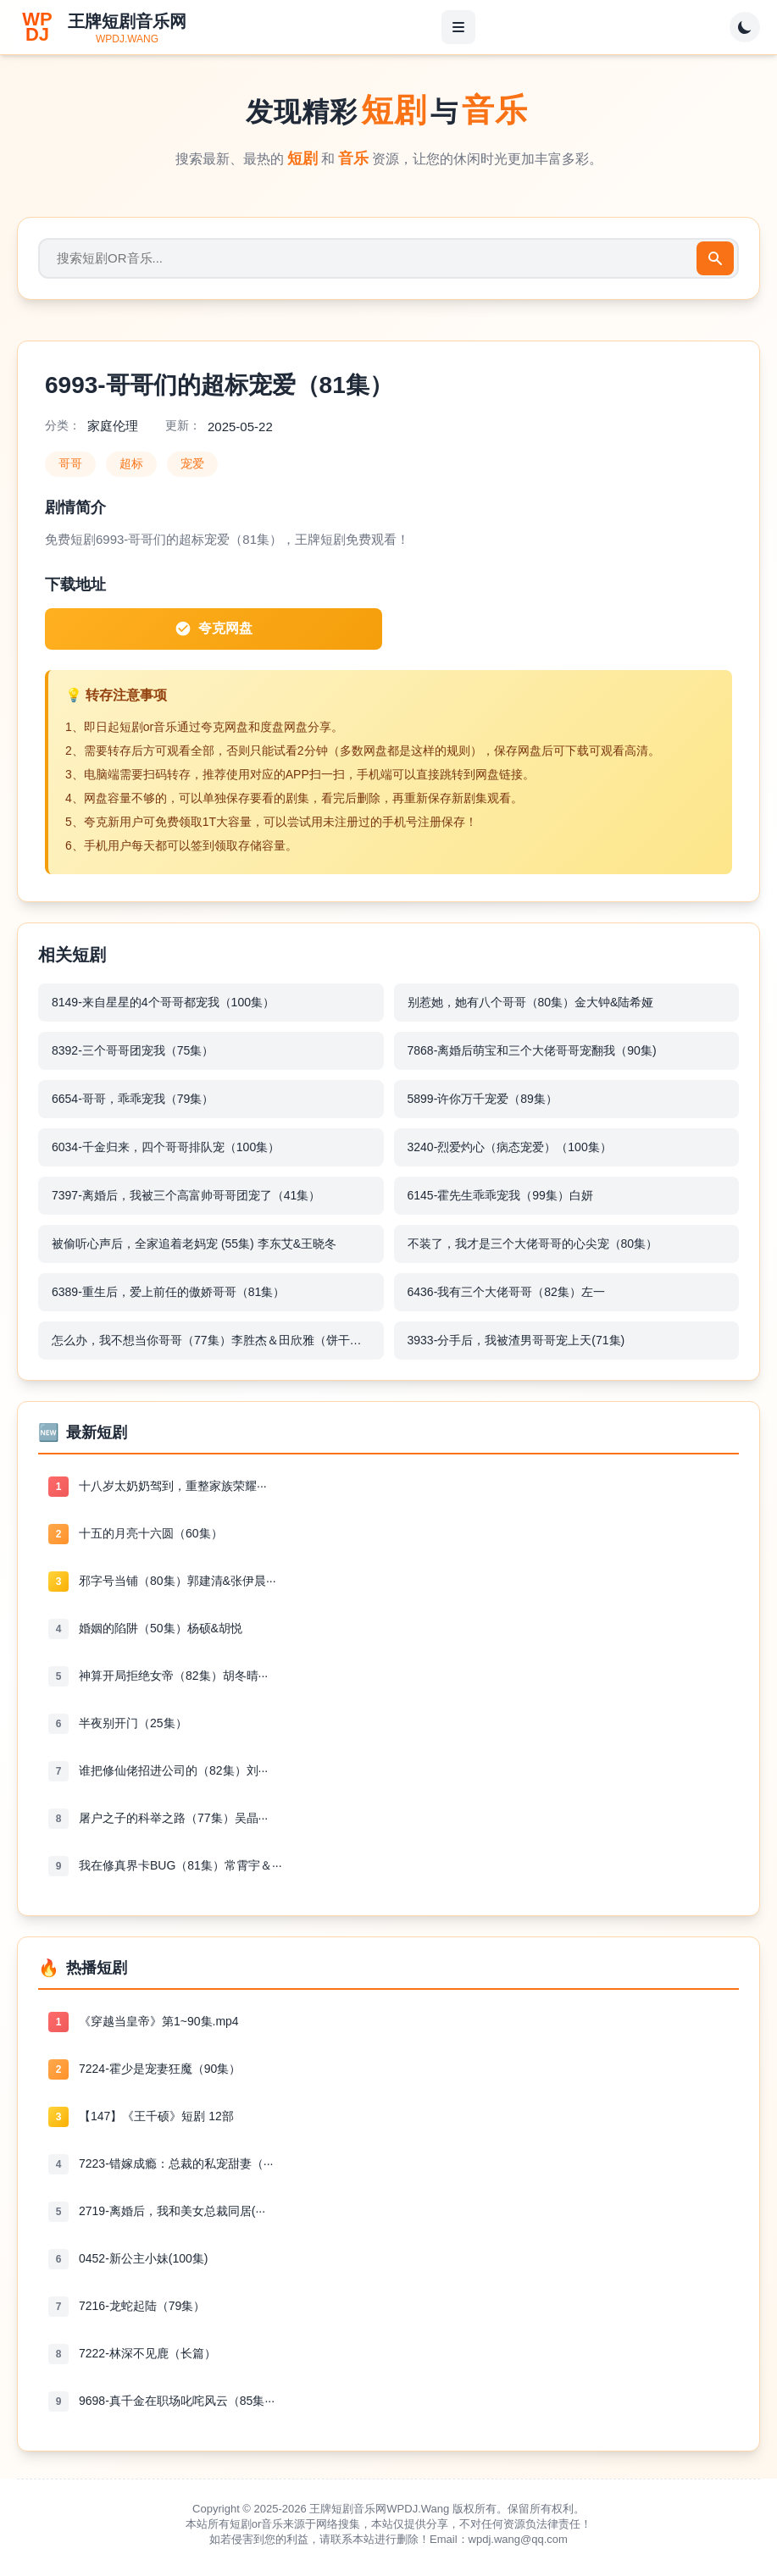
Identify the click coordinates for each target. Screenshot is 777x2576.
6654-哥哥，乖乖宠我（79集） (133, 1098)
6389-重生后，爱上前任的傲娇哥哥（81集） (168, 1292)
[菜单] (458, 27)
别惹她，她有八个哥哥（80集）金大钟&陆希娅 (531, 1002)
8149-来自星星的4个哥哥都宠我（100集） (163, 1002)
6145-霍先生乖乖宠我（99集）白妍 (500, 1195)
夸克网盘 (214, 628)
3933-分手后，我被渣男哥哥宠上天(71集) (516, 1340)
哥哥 (70, 463)
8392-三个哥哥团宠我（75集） (133, 1050)
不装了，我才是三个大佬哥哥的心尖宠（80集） (533, 1243)
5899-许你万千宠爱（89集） (483, 1098)
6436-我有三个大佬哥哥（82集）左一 (506, 1292)
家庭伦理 (112, 425)
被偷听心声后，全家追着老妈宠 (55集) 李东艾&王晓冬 (194, 1243)
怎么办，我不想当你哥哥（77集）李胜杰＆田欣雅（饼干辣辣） (218, 1340)
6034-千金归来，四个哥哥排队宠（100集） (166, 1147)
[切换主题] (745, 27)
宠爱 (192, 463)
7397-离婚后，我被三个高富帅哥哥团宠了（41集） (186, 1195)
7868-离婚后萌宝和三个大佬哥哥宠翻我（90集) (532, 1050)
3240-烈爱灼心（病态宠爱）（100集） (510, 1147)
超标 (131, 463)
